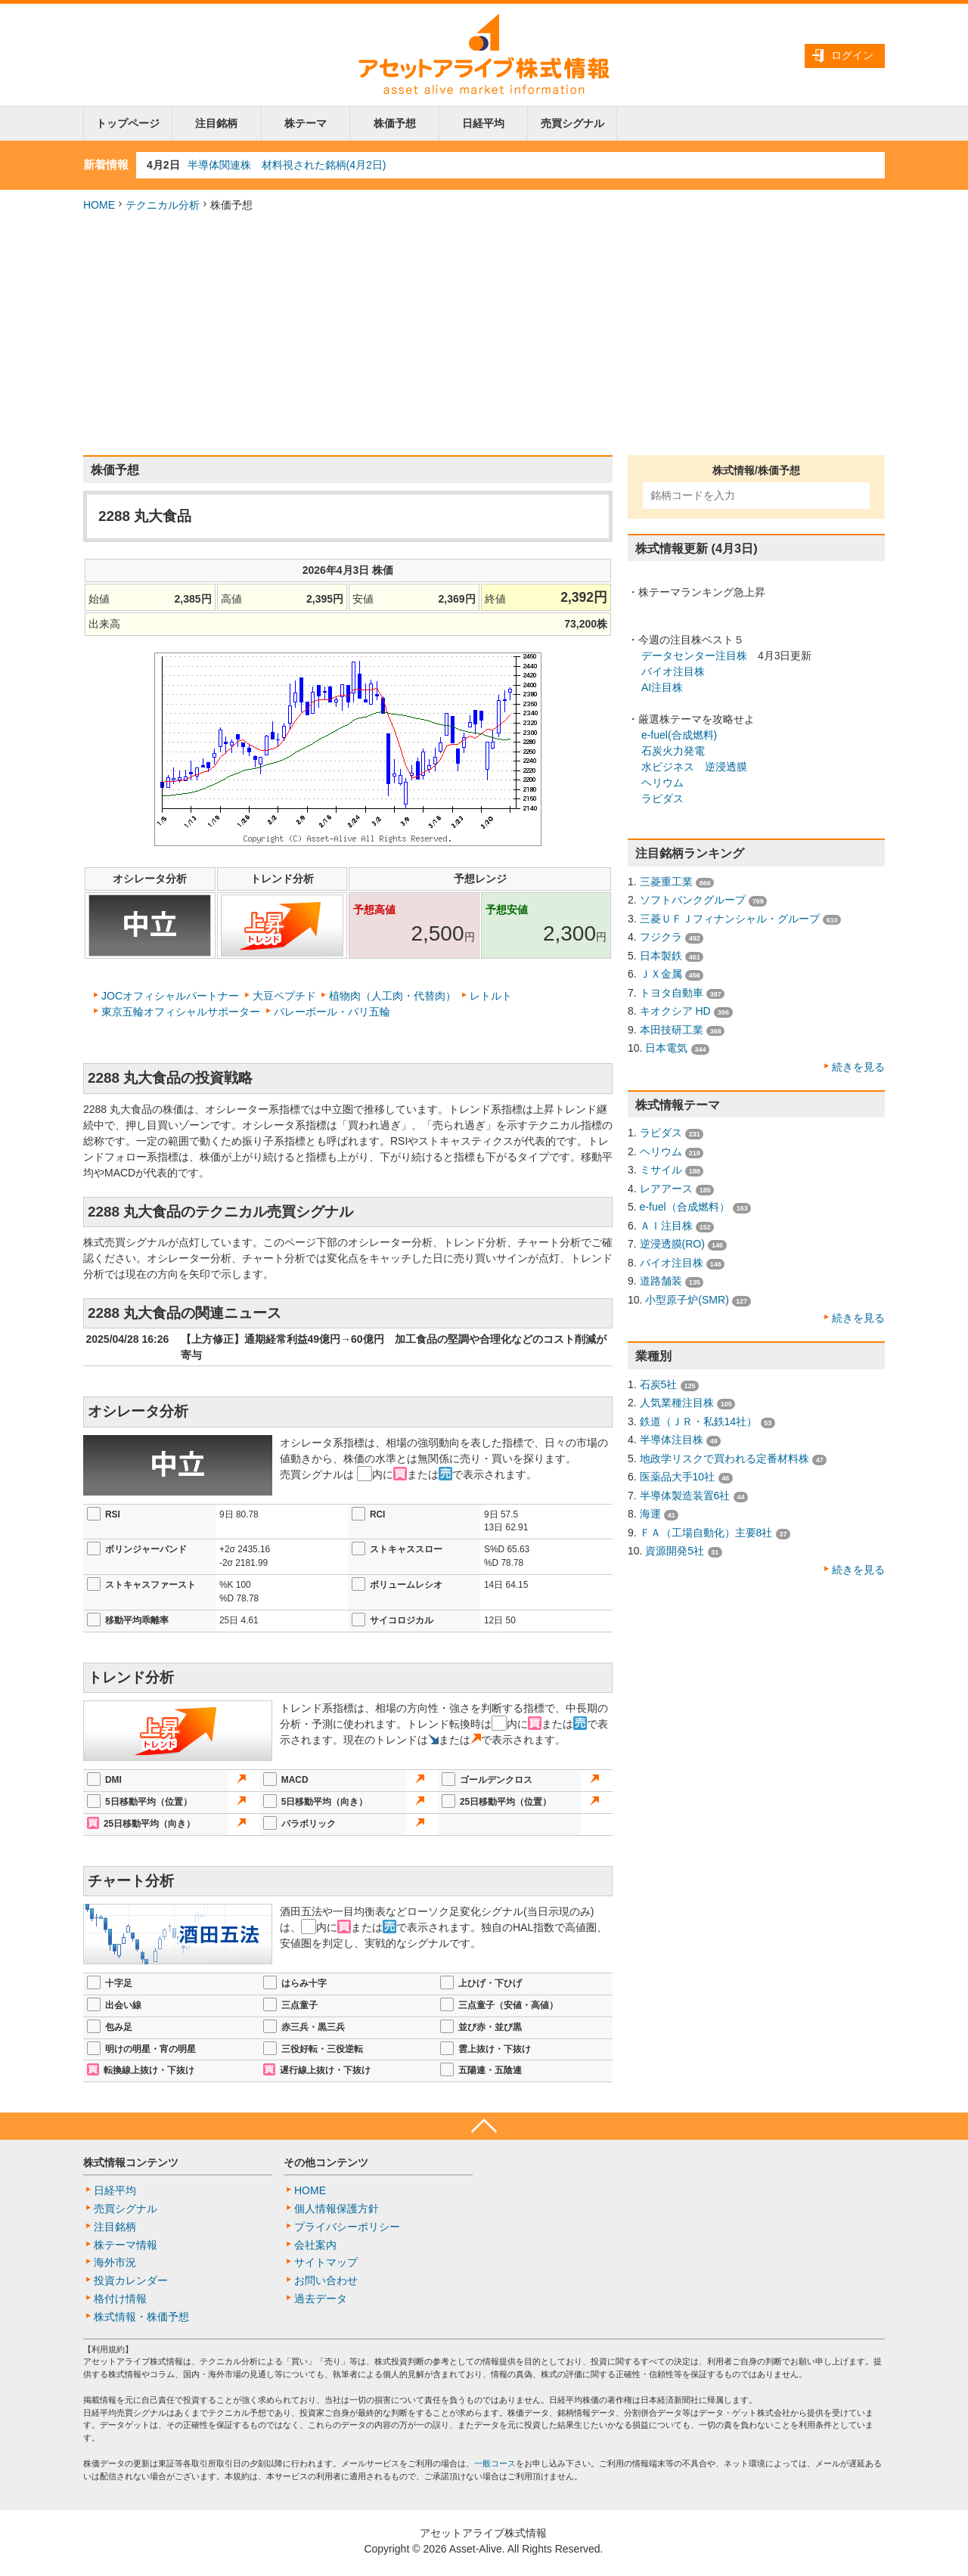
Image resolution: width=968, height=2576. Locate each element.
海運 (650, 1514)
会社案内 (315, 2245)
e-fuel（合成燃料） (685, 1207)
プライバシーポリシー (347, 2227)
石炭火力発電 (673, 751)
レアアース (666, 1189)
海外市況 (115, 2262)
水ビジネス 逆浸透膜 (694, 767)
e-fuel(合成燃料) (679, 735)
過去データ (320, 2298)
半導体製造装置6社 (685, 1495)
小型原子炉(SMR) (686, 1300)
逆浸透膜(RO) (672, 1244)
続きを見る (858, 1067)
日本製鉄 (661, 956)
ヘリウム (662, 783)
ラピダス (662, 798)
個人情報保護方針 (336, 2208)
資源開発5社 (674, 1551)
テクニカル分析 (163, 205)
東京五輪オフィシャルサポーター (180, 1012)
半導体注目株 (671, 1440)
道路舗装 (661, 1281)
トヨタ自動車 (671, 993)
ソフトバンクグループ (693, 900)
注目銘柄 (216, 123)
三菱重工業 (666, 882)
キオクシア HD (675, 1011)
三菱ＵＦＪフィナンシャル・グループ (730, 919)
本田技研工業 (671, 1030)
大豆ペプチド (284, 996)
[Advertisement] (484, 334)
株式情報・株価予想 (141, 2317)
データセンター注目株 (694, 655)
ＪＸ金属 (661, 974)
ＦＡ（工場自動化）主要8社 (706, 1533)
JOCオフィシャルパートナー (170, 996)
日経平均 (483, 123)
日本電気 (666, 1048)
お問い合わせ (326, 2280)
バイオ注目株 (673, 671)
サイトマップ (326, 2262)
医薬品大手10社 (677, 1477)
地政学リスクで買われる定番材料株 (724, 1458)
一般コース (495, 2463)
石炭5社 (659, 1384)
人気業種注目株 (677, 1402)
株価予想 (395, 123)
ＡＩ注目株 (666, 1226)
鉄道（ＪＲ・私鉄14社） (699, 1421)
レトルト (491, 996)
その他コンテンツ (326, 2162)
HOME (99, 205)
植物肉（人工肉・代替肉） (392, 996)
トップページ (128, 123)
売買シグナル (572, 123)
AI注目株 (662, 687)
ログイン (852, 55)
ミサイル (661, 1170)
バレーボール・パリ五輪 (332, 1012)
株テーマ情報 (125, 2245)
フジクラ (661, 937)
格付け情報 (120, 2298)
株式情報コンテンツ (130, 2162)
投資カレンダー (131, 2280)
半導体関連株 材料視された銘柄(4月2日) (287, 165)
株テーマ (305, 123)
